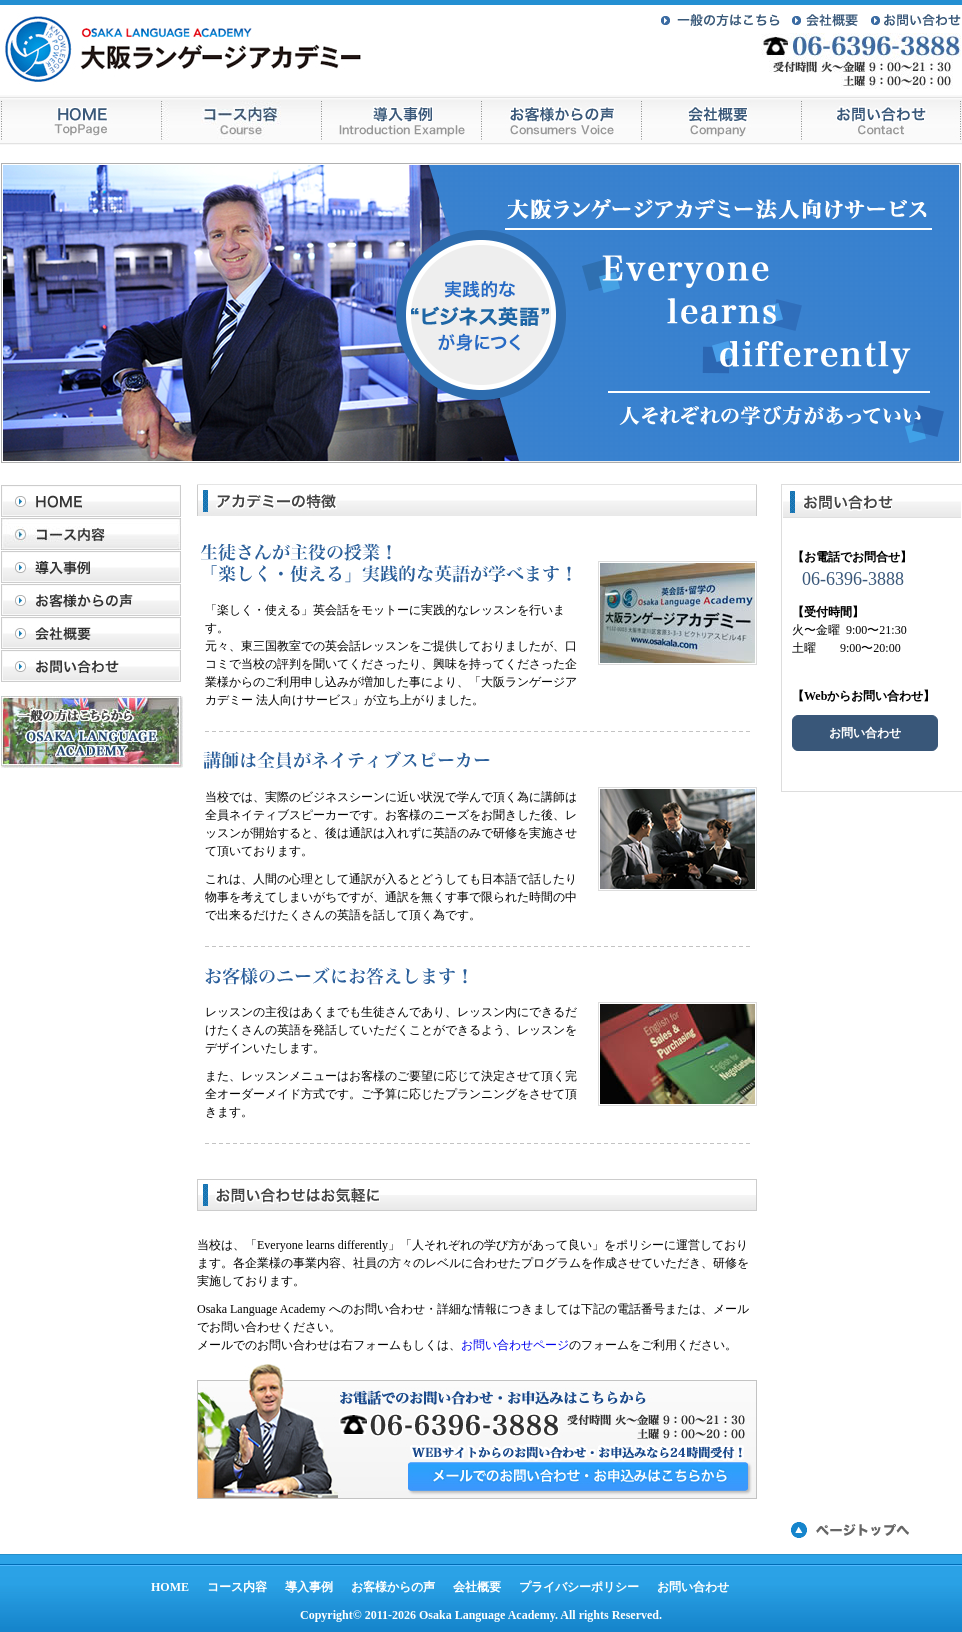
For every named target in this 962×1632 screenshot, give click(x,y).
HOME (96, 501)
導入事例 (96, 567)
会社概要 (96, 633)
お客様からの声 (96, 600)
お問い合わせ (96, 666)
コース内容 (96, 534)
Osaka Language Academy (487, 1615)
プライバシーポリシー (579, 1587)
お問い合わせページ (515, 1345)
